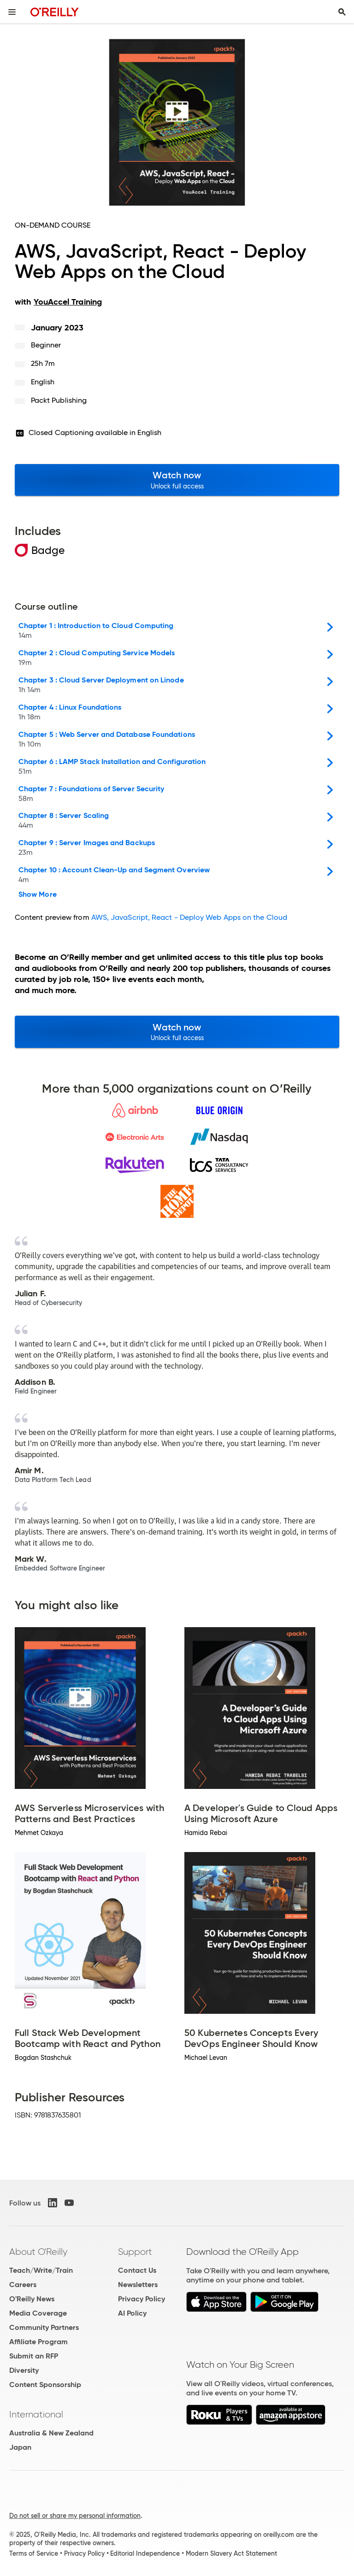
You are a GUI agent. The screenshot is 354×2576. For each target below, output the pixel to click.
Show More (37, 894)
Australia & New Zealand (51, 2433)
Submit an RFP (33, 2356)
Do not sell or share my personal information (75, 2515)
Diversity (24, 2370)
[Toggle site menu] (12, 12)
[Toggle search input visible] (342, 12)
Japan (20, 2447)
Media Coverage (38, 2313)
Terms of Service (33, 2553)
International (36, 2414)
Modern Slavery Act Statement (231, 2553)
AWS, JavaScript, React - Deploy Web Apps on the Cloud (189, 917)
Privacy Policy (141, 2299)
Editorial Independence (145, 2553)
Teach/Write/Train (41, 2270)
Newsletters (138, 2284)
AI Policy (132, 2313)
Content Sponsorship (45, 2384)
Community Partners (44, 2327)
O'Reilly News (31, 2299)
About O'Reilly (38, 2251)
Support (135, 2251)
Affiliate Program (38, 2342)
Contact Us (137, 2270)
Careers (22, 2284)
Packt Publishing (59, 400)
